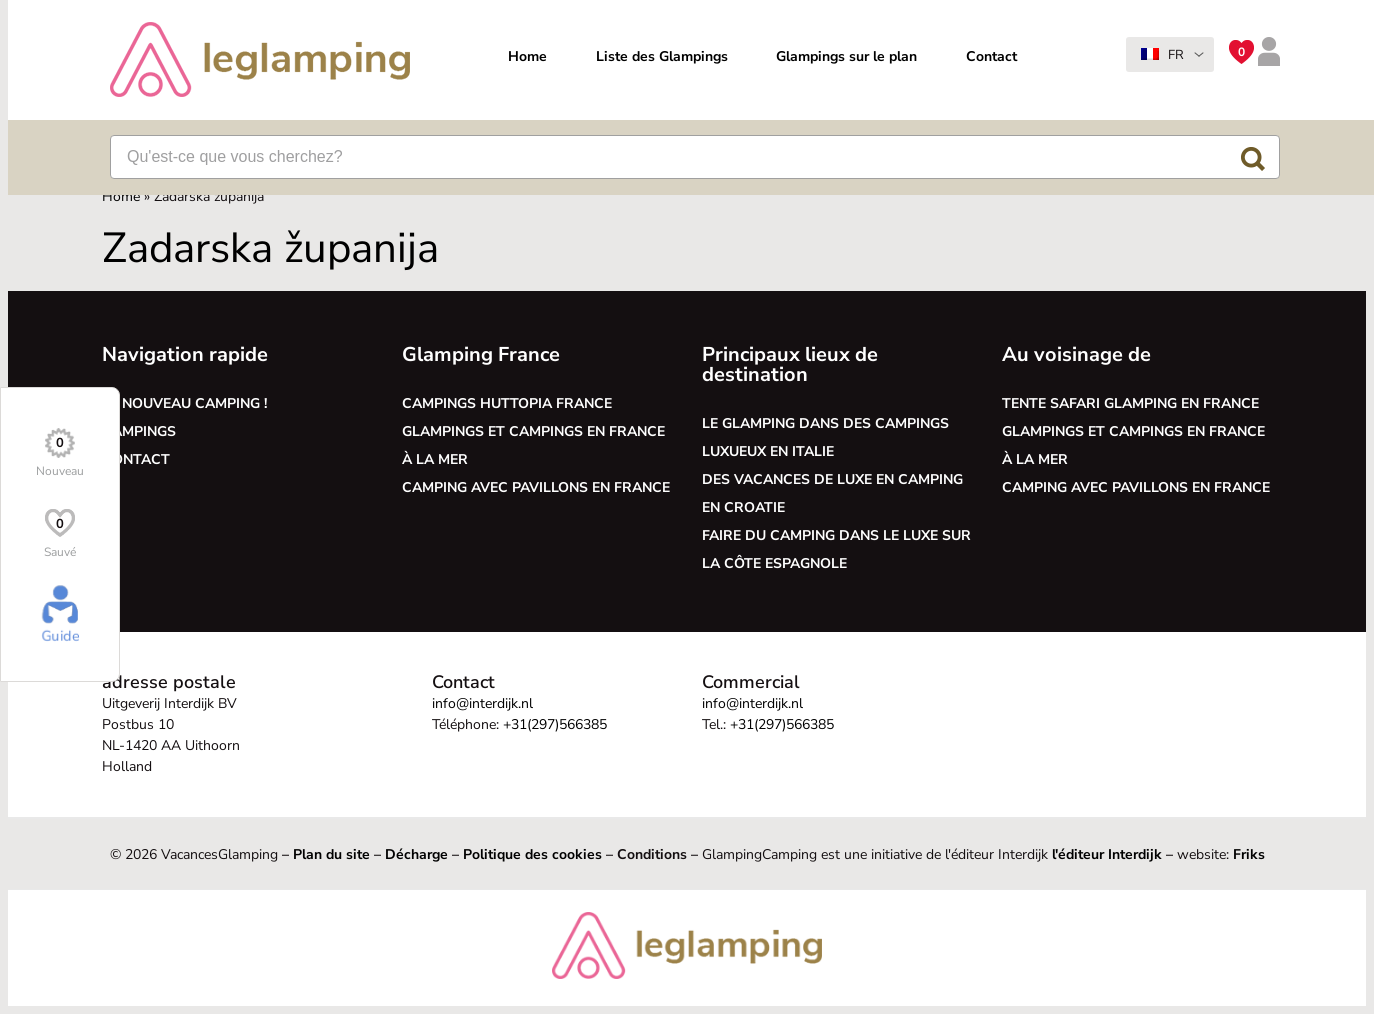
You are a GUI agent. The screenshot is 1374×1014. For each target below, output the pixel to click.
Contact (991, 56)
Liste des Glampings (662, 56)
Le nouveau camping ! (184, 403)
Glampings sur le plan (846, 56)
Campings (139, 431)
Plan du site (331, 854)
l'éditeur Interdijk (1107, 854)
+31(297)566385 (555, 724)
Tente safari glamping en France (1130, 403)
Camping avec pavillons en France (536, 487)
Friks (1249, 854)
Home (527, 56)
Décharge (416, 854)
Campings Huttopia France (507, 403)
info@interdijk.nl (482, 703)
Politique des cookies (532, 854)
